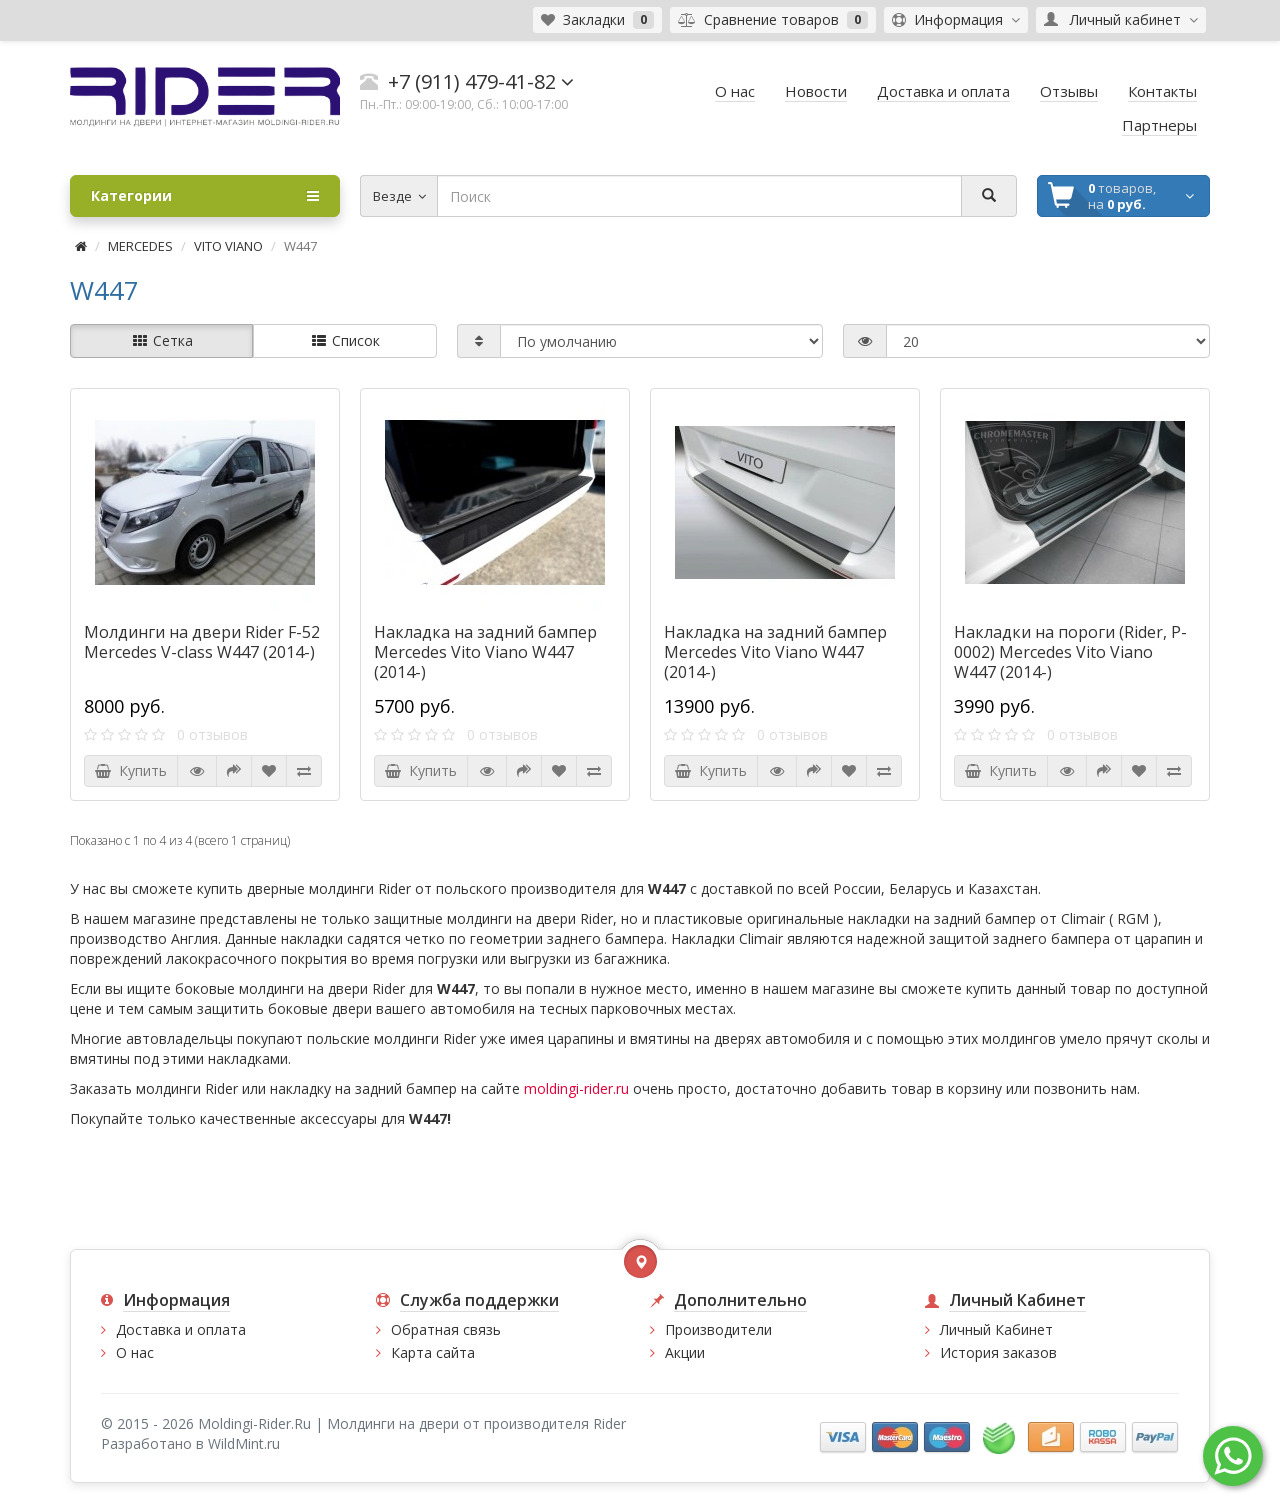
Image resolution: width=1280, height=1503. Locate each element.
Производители (718, 1329)
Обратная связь (446, 1329)
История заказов (998, 1352)
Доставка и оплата (181, 1329)
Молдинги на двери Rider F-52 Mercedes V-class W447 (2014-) (202, 642)
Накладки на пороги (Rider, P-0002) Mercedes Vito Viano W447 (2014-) (1070, 652)
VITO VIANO (228, 246)
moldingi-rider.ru (576, 1088)
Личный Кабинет (996, 1329)
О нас (135, 1352)
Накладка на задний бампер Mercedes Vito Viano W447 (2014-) (485, 652)
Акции (685, 1352)
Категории (205, 196)
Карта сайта (433, 1352)
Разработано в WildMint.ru (190, 1443)
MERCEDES (140, 246)
